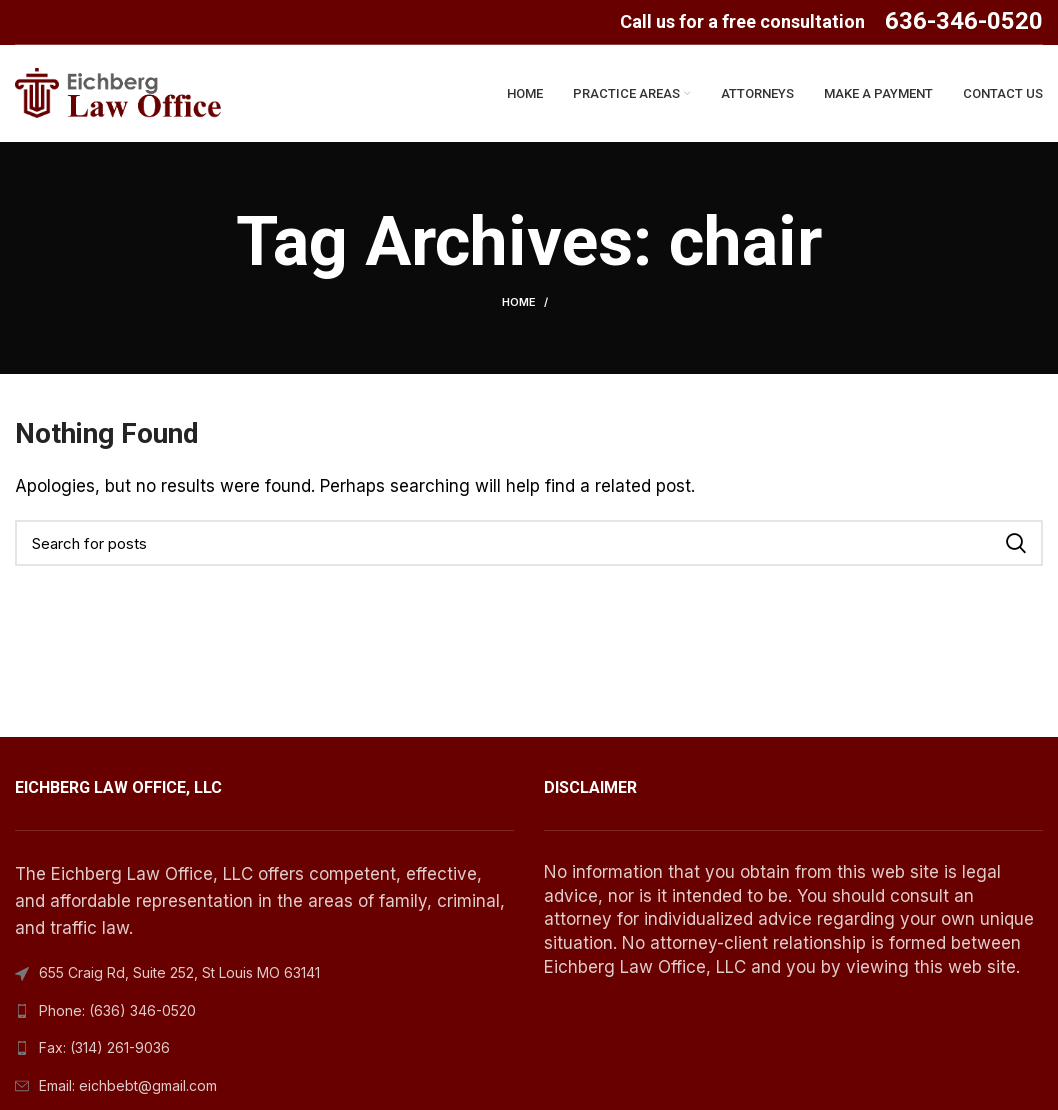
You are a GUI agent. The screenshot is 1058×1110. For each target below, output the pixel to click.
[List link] (264, 1013)
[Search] (529, 546)
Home (519, 305)
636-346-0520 (964, 21)
